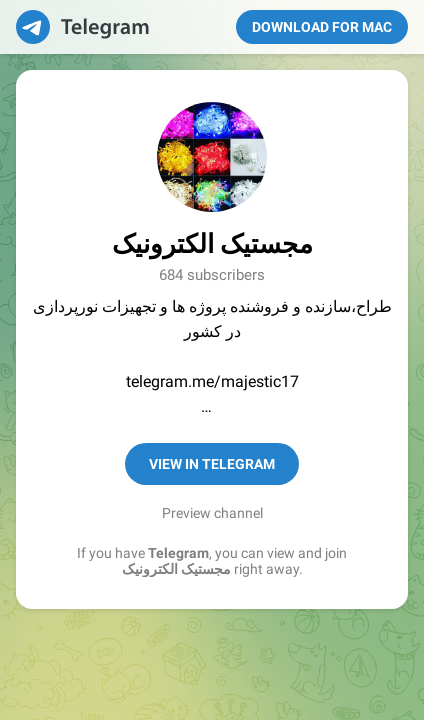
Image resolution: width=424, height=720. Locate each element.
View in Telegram (212, 464)
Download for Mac (322, 27)
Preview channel (212, 513)
